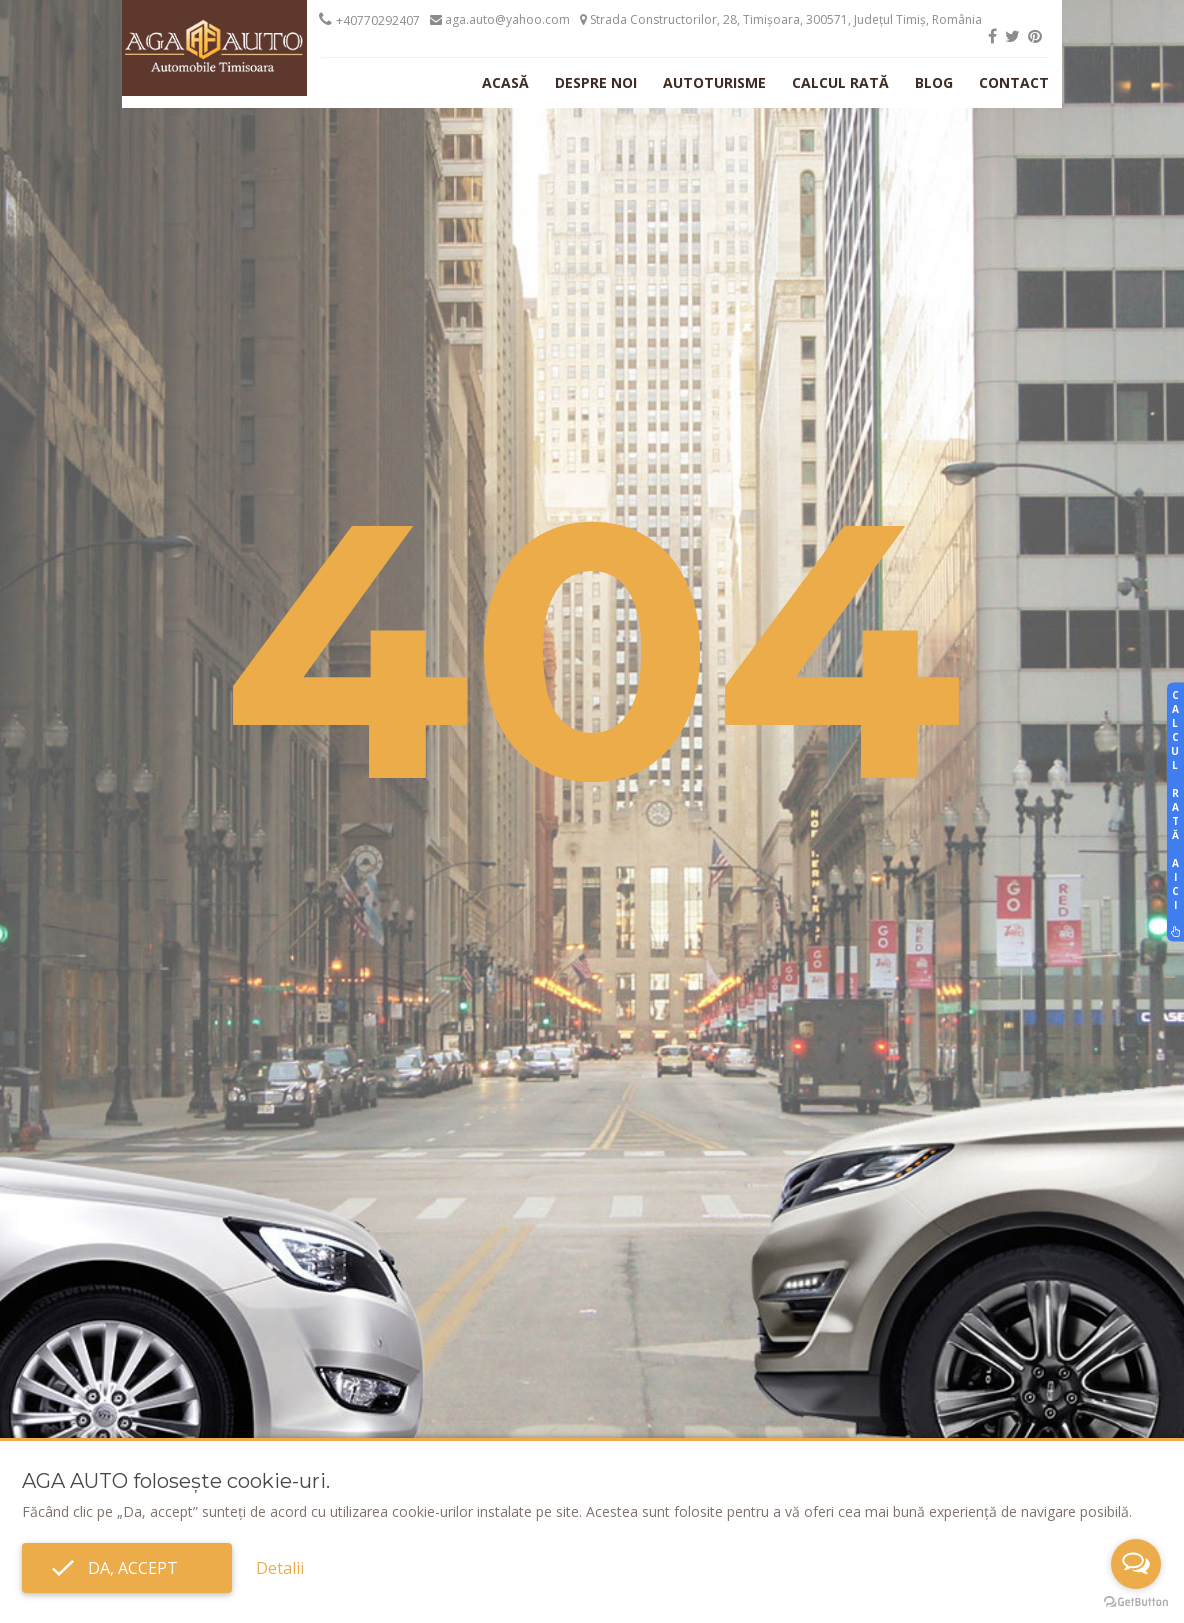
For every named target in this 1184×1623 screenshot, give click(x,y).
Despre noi (596, 82)
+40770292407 (378, 20)
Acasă (505, 82)
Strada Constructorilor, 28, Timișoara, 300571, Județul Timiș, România (781, 19)
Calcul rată (840, 82)
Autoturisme (714, 82)
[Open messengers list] (1136, 1564)
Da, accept (127, 1568)
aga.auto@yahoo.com (500, 19)
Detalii (280, 1568)
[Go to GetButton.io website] (1136, 1602)
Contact (1014, 82)
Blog (934, 82)
